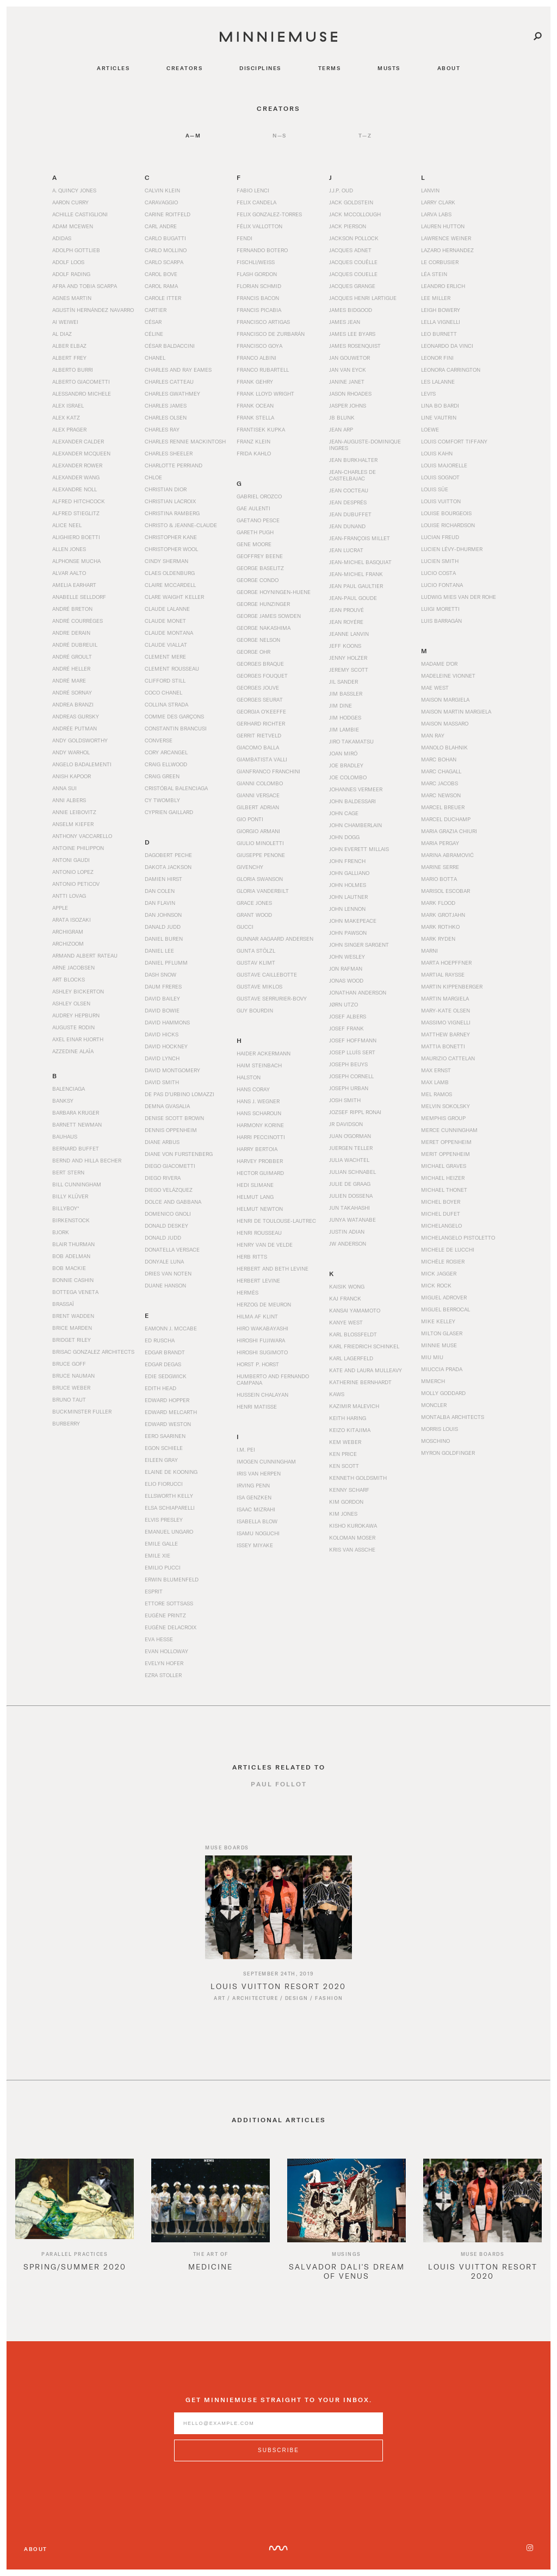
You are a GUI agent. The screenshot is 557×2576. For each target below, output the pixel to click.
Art (220, 2007)
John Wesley (347, 956)
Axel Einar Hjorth (77, 1039)
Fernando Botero (262, 250)
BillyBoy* (65, 1208)
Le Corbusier (440, 262)
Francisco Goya (259, 345)
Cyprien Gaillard (169, 812)
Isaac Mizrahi (256, 1509)
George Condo (257, 580)
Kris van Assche (352, 1549)
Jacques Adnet (350, 250)
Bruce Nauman (73, 1375)
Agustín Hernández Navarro (93, 310)
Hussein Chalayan (262, 1394)
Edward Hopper (167, 1400)
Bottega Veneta (75, 1292)
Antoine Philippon (78, 848)
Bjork (60, 1232)
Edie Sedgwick (166, 1376)
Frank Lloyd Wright (265, 393)
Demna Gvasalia (167, 1106)
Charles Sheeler (169, 453)
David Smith (162, 1082)
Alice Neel (67, 525)
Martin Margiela (445, 998)
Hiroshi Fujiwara (261, 1340)
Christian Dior (166, 489)
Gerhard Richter (261, 723)
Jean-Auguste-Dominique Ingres (365, 444)
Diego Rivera (163, 1177)
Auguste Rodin (73, 1027)
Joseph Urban (348, 1088)
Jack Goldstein (351, 202)
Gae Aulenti (253, 508)
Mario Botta (439, 879)
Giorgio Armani (258, 831)
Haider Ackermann (263, 1053)
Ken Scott (344, 1465)
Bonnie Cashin (73, 1280)
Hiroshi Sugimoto (262, 1352)
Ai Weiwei (65, 321)
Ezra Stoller (163, 1675)
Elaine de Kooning (171, 1471)
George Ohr (253, 651)
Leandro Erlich (443, 286)
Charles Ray (162, 429)
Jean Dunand (347, 526)
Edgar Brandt (165, 1352)
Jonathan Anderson (357, 992)
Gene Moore (254, 544)
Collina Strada (166, 704)
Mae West (435, 687)
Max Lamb (435, 1082)
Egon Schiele (164, 1448)
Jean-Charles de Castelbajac (352, 475)
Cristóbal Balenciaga (176, 788)
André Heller (71, 668)
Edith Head (160, 1388)
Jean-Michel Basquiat (360, 562)
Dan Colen (160, 890)
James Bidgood (350, 310)
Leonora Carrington (450, 369)
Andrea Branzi (73, 704)
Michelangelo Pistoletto (458, 1237)
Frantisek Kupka (261, 429)
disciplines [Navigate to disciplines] (260, 68)
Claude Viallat (166, 644)
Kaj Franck (345, 1298)
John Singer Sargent (359, 944)
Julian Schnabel (352, 1171)
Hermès (247, 1292)
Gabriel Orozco (259, 496)
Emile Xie (157, 1555)
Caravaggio (161, 202)
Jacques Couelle (353, 274)
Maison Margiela (445, 699)
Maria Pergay (440, 843)
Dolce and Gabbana (173, 1201)
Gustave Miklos (259, 986)
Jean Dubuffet (350, 514)
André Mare (69, 680)
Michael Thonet (444, 1189)
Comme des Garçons (174, 716)
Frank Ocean (255, 405)
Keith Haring (347, 1418)
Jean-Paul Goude (353, 598)
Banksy (62, 1100)
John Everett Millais (359, 849)
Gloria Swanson (260, 879)
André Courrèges (77, 620)
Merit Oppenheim (445, 1154)
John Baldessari (352, 801)
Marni (429, 950)
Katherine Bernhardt (360, 1382)
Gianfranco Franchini (268, 771)
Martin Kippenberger (451, 986)
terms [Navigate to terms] (329, 68)
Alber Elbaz (69, 345)
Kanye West (346, 1322)
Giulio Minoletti (260, 843)
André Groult (72, 656)
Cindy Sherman (166, 561)
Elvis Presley (164, 1519)
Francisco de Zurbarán (271, 333)
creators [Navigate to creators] (184, 68)
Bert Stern (68, 1172)
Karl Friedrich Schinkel (364, 1346)
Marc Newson (441, 795)
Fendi (244, 238)
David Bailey (162, 998)
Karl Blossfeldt (353, 1334)
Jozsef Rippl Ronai (355, 1112)
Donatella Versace (172, 1249)
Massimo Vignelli (446, 1022)
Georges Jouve (258, 687)
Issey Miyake (255, 1545)
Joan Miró (343, 753)
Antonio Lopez (73, 871)
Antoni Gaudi (71, 859)
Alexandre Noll (74, 489)
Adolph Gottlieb (76, 250)
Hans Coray (253, 1089)
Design (296, 2007)
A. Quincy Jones (74, 190)
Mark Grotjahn (443, 914)
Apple (60, 907)
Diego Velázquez (169, 1189)
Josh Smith (345, 1100)
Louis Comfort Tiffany (454, 441)
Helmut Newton (260, 1208)
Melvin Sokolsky (445, 1106)
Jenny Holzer (348, 657)
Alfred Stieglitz (76, 513)
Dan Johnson (163, 914)
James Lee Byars (352, 333)
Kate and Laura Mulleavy (365, 1370)
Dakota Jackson (168, 867)
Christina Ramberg (172, 513)
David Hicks (161, 1034)
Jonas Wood (346, 980)
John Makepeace (352, 920)
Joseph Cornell (351, 1076)
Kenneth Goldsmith (358, 1477)
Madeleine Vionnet (448, 675)
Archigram (67, 931)
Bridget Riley (71, 1339)
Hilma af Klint (257, 1316)
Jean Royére (346, 621)
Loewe (430, 429)
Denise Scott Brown (174, 1118)
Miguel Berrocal (445, 1309)
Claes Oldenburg (170, 573)
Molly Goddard (443, 1393)
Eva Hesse (159, 1639)
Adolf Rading (71, 274)
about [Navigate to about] (449, 68)
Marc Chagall (441, 771)
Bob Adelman (71, 1256)
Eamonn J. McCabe (171, 1328)
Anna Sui (64, 788)
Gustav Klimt (256, 962)
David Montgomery (172, 1070)
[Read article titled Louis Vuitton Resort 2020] (278, 1916)
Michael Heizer (443, 1177)
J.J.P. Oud (341, 190)
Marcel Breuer (443, 807)
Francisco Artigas (263, 321)
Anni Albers (69, 800)
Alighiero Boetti (76, 537)
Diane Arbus (162, 1142)
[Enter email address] (278, 2432)
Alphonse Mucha (76, 561)
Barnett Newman (77, 1124)
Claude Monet (165, 620)
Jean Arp (341, 429)
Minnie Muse (439, 1345)
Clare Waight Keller (174, 596)
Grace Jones (254, 902)
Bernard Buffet (75, 1148)
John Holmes (347, 884)
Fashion (329, 2007)
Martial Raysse (443, 974)
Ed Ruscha (160, 1340)
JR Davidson (346, 1124)
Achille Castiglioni (80, 214)
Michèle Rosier (443, 1261)
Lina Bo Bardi (440, 405)
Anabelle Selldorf (79, 596)
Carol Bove (161, 274)
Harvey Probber (260, 1161)
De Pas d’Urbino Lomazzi (179, 1094)
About (35, 2549)
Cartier (155, 310)
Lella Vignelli (440, 321)
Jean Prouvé (346, 610)
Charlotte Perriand (173, 465)
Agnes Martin (71, 298)
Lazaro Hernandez (447, 250)
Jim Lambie (344, 729)
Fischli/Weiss (256, 262)
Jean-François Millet (359, 538)
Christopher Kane (171, 537)
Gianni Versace (258, 795)
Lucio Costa (438, 573)
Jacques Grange (352, 286)
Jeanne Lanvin (349, 633)
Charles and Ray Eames (178, 369)
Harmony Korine (260, 1125)
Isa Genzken (254, 1497)
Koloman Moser (352, 1537)
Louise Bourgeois (446, 513)
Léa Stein (434, 274)
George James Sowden (269, 615)
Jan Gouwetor (349, 357)
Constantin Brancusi (176, 728)
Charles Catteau (169, 381)
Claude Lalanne (167, 608)
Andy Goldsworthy (80, 740)
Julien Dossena (351, 1195)
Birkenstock (71, 1220)
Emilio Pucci (163, 1567)
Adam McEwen (72, 226)
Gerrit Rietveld (259, 735)
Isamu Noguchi (258, 1533)
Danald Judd (163, 926)
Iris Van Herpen (259, 1473)
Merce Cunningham (449, 1130)
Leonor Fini (437, 357)
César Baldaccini (170, 345)
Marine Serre (440, 867)
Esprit (154, 1591)
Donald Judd (163, 1237)
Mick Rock (436, 1285)
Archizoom (68, 943)
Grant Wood (254, 914)
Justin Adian (346, 1231)
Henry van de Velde (265, 1244)
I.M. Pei (246, 1449)
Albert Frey (69, 357)
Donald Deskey (166, 1225)
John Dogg (344, 837)
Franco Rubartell (263, 369)
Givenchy (250, 867)
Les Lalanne (438, 381)
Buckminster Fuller (82, 1411)
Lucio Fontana (442, 585)
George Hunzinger (263, 604)
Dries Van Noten (168, 1273)
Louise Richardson (448, 525)
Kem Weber (345, 1442)
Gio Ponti (250, 819)
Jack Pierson (347, 226)
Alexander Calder (78, 441)
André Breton (72, 608)
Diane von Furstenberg (179, 1154)
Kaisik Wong (346, 1286)
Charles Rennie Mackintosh (185, 441)
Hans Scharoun (259, 1113)
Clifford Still (165, 680)
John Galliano (349, 873)
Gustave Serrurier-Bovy (272, 998)
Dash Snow (160, 974)
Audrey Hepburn (76, 1015)
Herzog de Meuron (264, 1304)
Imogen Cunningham (266, 1461)
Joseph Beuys (348, 1064)
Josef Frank (346, 1028)
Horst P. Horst (258, 1364)
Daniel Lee (159, 950)
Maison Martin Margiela (456, 711)
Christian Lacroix (170, 501)
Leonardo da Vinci (447, 345)
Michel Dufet (440, 1213)
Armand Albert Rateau (84, 955)
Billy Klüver (70, 1196)
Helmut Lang (255, 1196)
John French (347, 861)
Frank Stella (255, 417)
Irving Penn (253, 1485)
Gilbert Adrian (258, 807)
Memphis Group (443, 1118)
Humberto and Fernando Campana (273, 1379)
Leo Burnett (439, 333)
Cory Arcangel (166, 752)
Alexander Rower (77, 465)
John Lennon (347, 908)
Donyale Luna (164, 1261)
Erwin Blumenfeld (172, 1579)
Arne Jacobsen (73, 967)
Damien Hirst (163, 879)
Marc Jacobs (439, 783)
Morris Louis (439, 1428)
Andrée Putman (74, 728)
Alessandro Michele (81, 393)
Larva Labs (436, 214)
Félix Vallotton (259, 226)
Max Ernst (436, 1070)
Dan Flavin (160, 902)
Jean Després (348, 502)
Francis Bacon (258, 298)
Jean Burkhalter (353, 460)
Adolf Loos (68, 262)
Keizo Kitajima (349, 1430)
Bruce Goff (69, 1363)
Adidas (61, 238)
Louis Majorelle (444, 465)
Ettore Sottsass (169, 1603)
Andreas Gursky (75, 716)
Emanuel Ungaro (169, 1531)
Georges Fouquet (262, 675)
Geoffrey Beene (260, 556)
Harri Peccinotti (261, 1137)
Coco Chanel (163, 692)
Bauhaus (64, 1136)
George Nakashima (263, 627)
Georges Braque (260, 663)
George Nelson (258, 639)
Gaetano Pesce (258, 520)
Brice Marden (72, 1327)
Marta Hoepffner (446, 962)
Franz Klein (253, 441)
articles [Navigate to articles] (113, 68)
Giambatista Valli (262, 759)
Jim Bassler (345, 693)
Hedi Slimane (255, 1184)
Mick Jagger (438, 1273)
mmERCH (433, 1381)
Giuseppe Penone (261, 855)
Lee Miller (435, 298)
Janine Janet (346, 381)
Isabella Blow (257, 1521)
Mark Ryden (438, 938)
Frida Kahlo (254, 453)
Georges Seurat (260, 699)
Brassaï (63, 1303)
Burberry (66, 1423)
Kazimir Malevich (354, 1406)
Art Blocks (68, 979)
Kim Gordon (346, 1501)
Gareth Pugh (255, 532)
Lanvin (430, 190)
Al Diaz (62, 333)
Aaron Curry (70, 202)
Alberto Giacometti (81, 381)
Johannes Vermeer (355, 789)
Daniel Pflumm (166, 962)
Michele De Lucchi (447, 1249)
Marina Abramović (447, 855)
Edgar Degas (163, 1364)
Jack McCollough (355, 214)
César (153, 321)
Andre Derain (71, 632)
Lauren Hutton (443, 226)
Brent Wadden (73, 1315)
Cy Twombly (162, 800)
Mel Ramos (436, 1094)
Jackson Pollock (354, 238)
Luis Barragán (441, 620)
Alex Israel (68, 405)
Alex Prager (69, 429)
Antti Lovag (69, 895)
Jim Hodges (345, 717)
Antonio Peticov (76, 883)
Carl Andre (161, 226)
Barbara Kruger (75, 1112)
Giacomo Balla (258, 747)
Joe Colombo (348, 777)
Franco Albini (256, 357)
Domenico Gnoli (168, 1213)
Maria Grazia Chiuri (449, 831)
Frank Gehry (255, 381)
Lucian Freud (440, 537)
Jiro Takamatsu (351, 741)
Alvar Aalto (69, 573)
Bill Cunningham (76, 1184)
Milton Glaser (441, 1333)
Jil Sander (343, 681)
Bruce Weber (71, 1387)
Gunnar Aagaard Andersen (275, 938)
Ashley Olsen (71, 1003)
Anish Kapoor (71, 776)
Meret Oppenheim (446, 1142)
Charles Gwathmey (172, 393)
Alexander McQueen (81, 453)
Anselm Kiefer (73, 824)
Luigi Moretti (440, 608)
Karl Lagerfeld (351, 1358)
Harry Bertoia (257, 1149)
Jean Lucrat (346, 550)
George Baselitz (260, 568)
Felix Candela (256, 202)
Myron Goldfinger (448, 1452)
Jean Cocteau (348, 490)
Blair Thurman (73, 1244)
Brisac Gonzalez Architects (93, 1351)
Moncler (434, 1405)
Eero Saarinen (165, 1436)
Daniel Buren (164, 938)
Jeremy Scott (348, 669)
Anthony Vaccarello (82, 836)
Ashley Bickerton (78, 991)
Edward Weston (168, 1424)
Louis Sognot (440, 477)
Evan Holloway (166, 1651)
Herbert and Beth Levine (272, 1268)
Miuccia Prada (441, 1369)
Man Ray (432, 735)
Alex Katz (66, 417)
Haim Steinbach (259, 1065)
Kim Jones (343, 1513)
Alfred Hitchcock (78, 501)
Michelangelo (441, 1225)
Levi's (428, 393)
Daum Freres (163, 986)
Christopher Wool (171, 549)
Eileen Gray (161, 1459)
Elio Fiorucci (164, 1483)
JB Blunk (342, 417)
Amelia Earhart (74, 585)
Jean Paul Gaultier (356, 586)
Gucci (245, 926)
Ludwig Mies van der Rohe (458, 596)
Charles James (166, 405)
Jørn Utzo (343, 1004)
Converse (158, 740)
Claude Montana (169, 632)
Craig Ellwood (166, 764)
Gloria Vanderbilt (263, 890)
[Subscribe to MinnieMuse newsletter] (278, 2459)
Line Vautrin (438, 417)
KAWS (336, 1394)
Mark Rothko (440, 926)
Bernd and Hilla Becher (86, 1160)
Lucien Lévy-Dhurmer (451, 549)
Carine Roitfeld (167, 214)
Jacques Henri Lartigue (363, 298)
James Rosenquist (355, 345)
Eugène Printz (165, 1615)
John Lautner (348, 896)
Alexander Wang (76, 477)
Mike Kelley (438, 1321)
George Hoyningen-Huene (274, 592)
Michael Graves (443, 1165)
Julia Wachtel (349, 1159)
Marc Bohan (438, 759)
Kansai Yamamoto (354, 1310)
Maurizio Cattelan (448, 1058)
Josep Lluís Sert (352, 1052)
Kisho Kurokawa (353, 1525)
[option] (75, 2232)
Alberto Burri (72, 369)
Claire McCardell (170, 585)
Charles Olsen (166, 417)
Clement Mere (165, 656)
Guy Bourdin (255, 1010)
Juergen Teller (351, 1148)
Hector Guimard (260, 1173)
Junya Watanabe (352, 1219)
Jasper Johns (347, 405)
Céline (154, 333)
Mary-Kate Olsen (445, 1010)
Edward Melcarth (171, 1412)
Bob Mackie (69, 1268)
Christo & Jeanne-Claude (181, 525)
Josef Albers (347, 1016)
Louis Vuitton (441, 501)
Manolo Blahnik (444, 747)
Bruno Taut (69, 1399)
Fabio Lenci (253, 190)
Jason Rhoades (350, 393)
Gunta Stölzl (256, 950)
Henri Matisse (257, 1406)
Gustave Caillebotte (267, 974)
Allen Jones (69, 549)
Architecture (255, 2007)
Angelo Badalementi (82, 764)
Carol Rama (161, 286)
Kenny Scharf (349, 1489)
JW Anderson (347, 1243)
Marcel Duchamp (446, 819)
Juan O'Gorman (350, 1136)
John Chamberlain (355, 825)
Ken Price (343, 1453)
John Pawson (348, 932)
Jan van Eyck (347, 369)
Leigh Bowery (440, 310)
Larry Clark (438, 202)
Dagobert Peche (168, 855)
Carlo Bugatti (165, 238)
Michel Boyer (440, 1201)
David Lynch (162, 1058)
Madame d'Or (439, 663)
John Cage (343, 813)
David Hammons (167, 1022)
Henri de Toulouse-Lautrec (276, 1220)
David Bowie (162, 1010)
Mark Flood (438, 902)
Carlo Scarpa (164, 262)
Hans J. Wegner (258, 1101)
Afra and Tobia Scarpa (84, 286)
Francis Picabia (259, 310)
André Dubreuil (74, 644)
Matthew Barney (445, 1034)
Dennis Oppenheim (171, 1130)
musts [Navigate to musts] (388, 68)
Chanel (155, 357)
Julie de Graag (349, 1183)
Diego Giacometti (170, 1165)
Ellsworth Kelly (169, 1495)
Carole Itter (163, 298)
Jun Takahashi (349, 1207)
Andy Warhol (71, 752)
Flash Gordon (257, 274)
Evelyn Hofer (164, 1663)
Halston (249, 1077)
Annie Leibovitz (74, 812)
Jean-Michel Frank (356, 574)
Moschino (435, 1440)
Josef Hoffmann (352, 1040)
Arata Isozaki (71, 919)
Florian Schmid (259, 286)
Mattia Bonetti (443, 1046)
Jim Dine (340, 705)
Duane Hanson (165, 1285)
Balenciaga (68, 1088)
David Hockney (166, 1046)
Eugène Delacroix (170, 1627)
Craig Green (162, 776)
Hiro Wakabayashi (262, 1328)
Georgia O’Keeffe (261, 711)
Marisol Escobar (445, 890)
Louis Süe (434, 489)
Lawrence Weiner (446, 238)
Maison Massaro (444, 723)
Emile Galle (161, 1543)
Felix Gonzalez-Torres (269, 214)
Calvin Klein (162, 190)
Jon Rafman (345, 968)
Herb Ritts (252, 1256)
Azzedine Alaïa (73, 1051)
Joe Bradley (346, 765)
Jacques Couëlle (353, 262)
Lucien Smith (440, 561)
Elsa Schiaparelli (170, 1507)
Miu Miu (432, 1357)
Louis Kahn (437, 453)
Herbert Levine (258, 1280)
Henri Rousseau (259, 1232)
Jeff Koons (345, 645)
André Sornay (72, 692)
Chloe (153, 477)
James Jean (344, 321)
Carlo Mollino (166, 250)
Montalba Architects (452, 1417)
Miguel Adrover (444, 1297)
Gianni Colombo (260, 783)
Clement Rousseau (172, 668)
